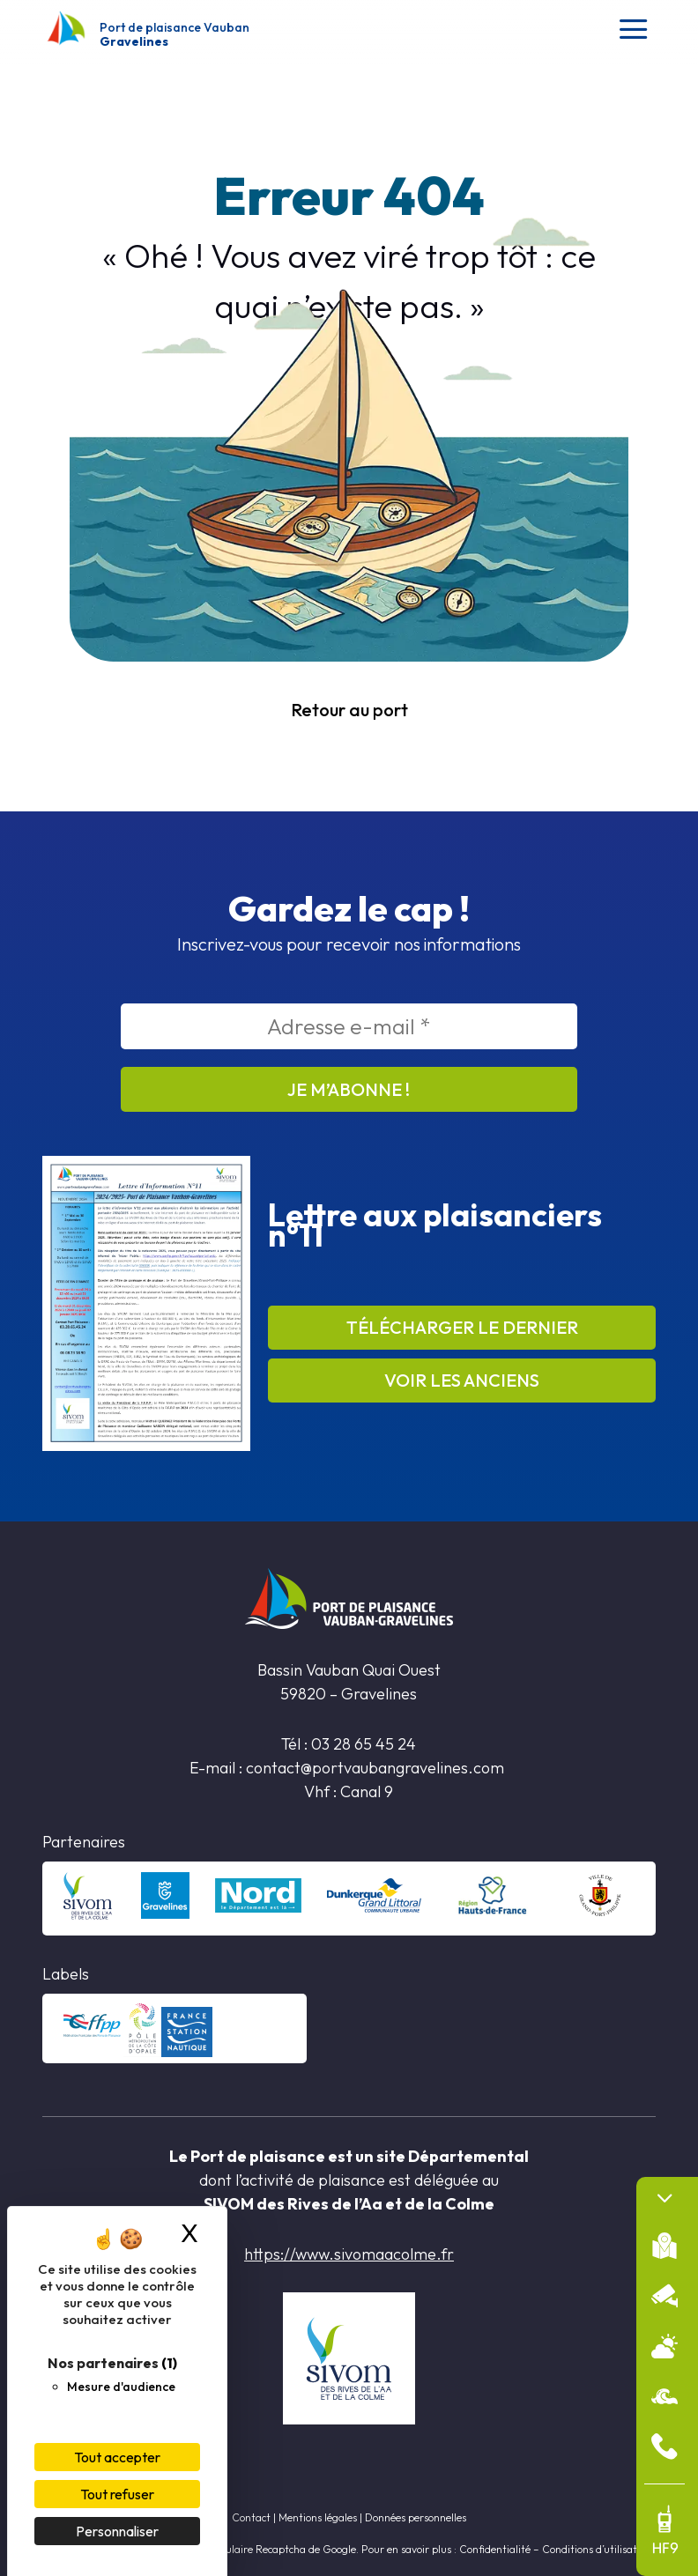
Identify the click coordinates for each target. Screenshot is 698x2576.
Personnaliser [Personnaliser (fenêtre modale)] (117, 2531)
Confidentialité (495, 2549)
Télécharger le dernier (462, 1327)
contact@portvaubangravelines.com (377, 1768)
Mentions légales (317, 2517)
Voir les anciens (461, 1380)
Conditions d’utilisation (596, 2549)
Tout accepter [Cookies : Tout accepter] (117, 2457)
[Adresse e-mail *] (349, 1026)
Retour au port (349, 710)
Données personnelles (415, 2517)
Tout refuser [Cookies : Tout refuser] (117, 2494)
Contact (251, 2517)
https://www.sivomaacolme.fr (349, 2254)
